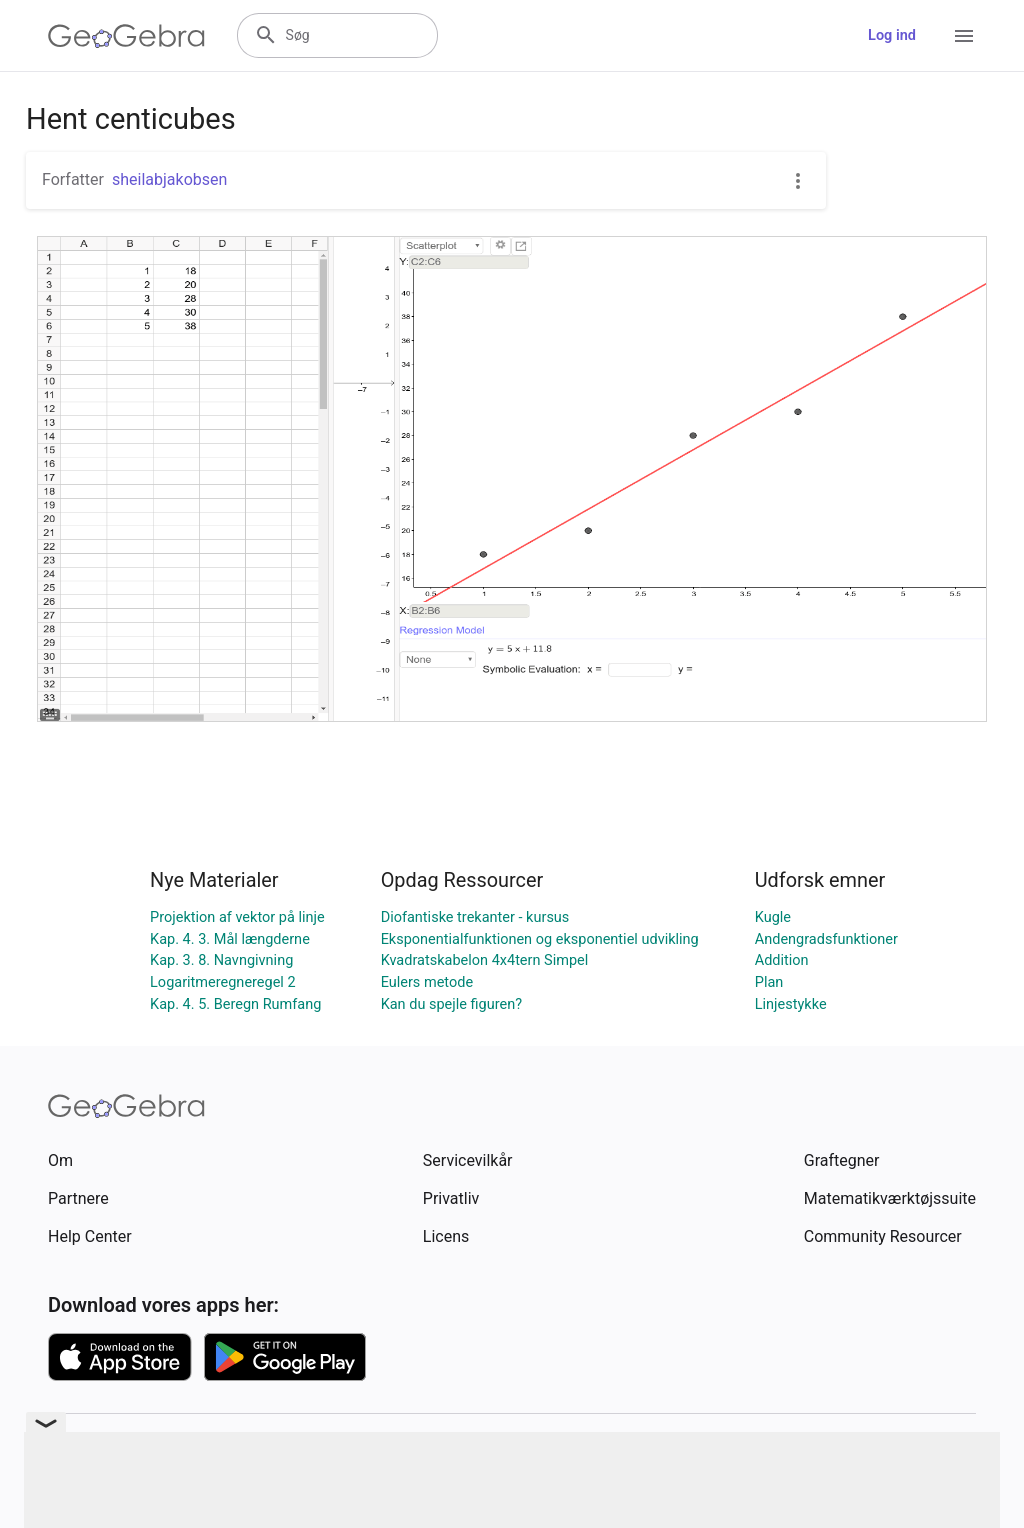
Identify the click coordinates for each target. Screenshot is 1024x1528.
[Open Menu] (964, 36)
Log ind (892, 35)
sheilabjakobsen (169, 179)
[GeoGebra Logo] (126, 36)
